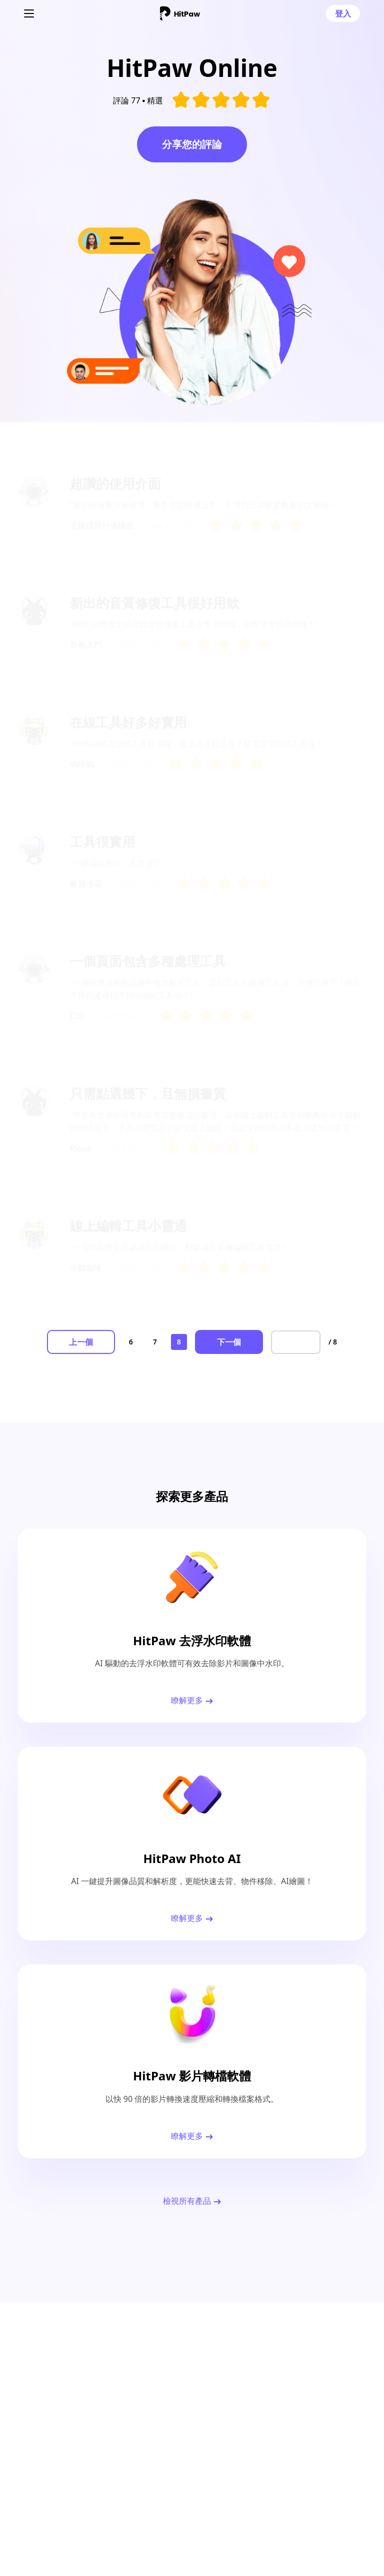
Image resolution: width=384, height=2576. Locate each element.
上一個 (81, 1341)
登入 (343, 13)
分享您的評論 (192, 144)
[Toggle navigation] (29, 13)
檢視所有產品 (192, 2200)
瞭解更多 (192, 1700)
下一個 (229, 1341)
